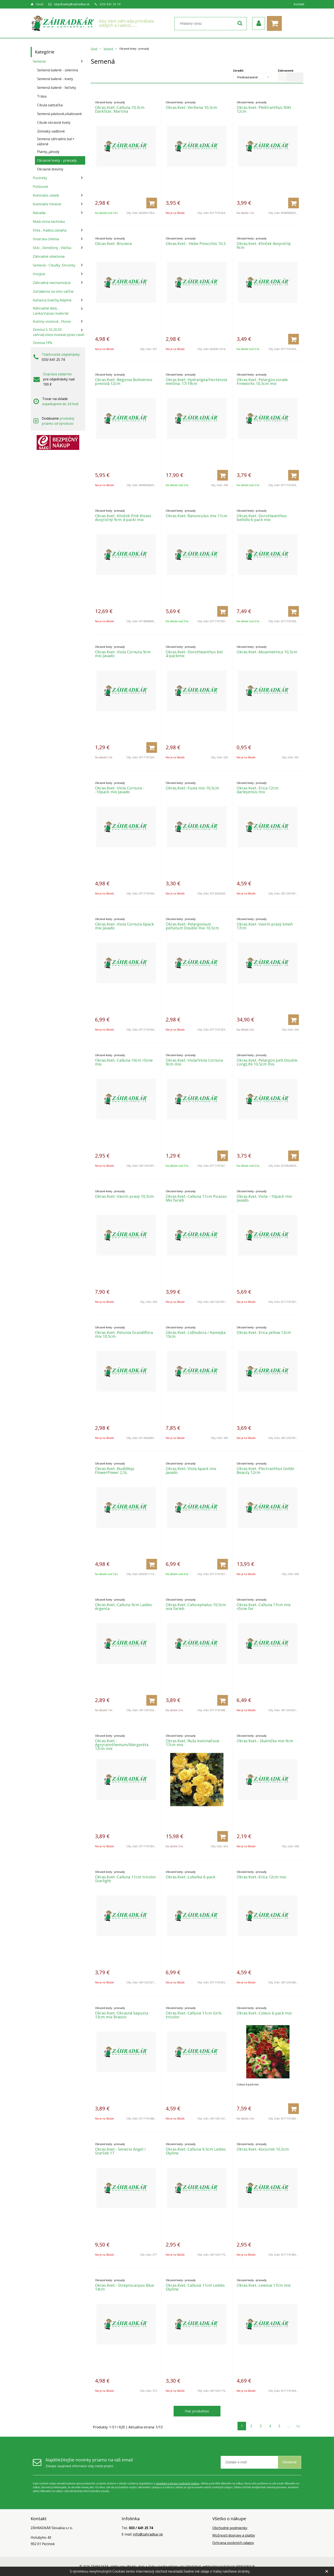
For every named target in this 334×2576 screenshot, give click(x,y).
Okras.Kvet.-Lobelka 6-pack (190, 1876)
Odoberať (289, 2462)
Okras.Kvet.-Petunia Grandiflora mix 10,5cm (124, 1334)
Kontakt (299, 4)
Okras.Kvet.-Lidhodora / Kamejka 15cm (196, 1334)
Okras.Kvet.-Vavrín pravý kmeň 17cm (265, 926)
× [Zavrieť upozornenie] (327, 2571)
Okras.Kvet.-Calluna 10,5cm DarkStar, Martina (119, 109)
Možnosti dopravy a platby (233, 2535)
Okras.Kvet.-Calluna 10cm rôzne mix (124, 1062)
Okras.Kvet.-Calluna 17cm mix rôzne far (264, 1606)
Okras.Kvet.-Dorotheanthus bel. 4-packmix (194, 653)
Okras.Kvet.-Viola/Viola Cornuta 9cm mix (194, 1062)
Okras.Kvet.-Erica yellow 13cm (264, 1332)
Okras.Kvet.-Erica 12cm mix (261, 1876)
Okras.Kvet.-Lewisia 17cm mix (264, 2285)
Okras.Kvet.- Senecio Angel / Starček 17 (120, 2151)
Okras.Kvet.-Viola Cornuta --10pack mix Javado (119, 789)
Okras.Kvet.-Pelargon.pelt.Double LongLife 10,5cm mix (267, 1062)
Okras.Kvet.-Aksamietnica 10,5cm (267, 651)
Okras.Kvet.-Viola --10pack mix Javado (264, 1198)
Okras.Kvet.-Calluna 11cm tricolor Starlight (125, 1878)
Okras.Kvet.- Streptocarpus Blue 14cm (124, 2287)
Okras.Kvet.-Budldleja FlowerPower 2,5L (114, 1470)
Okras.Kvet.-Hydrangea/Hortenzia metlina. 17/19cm (196, 381)
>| (298, 2426)
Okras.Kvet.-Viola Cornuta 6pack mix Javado (124, 926)
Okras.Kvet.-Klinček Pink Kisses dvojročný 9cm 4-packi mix (123, 517)
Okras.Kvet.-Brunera (113, 243)
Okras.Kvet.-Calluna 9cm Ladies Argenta (123, 1606)
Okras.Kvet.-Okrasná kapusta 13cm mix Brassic (121, 2014)
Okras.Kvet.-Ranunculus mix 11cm (196, 515)
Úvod (39, 4)
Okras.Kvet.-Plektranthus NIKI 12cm (264, 109)
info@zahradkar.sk (148, 2534)
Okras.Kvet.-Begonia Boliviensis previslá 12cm (123, 381)
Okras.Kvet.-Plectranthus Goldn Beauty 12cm (265, 1470)
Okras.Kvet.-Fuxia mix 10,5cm (192, 788)
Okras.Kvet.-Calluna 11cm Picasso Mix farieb (196, 1198)
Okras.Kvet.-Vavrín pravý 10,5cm (124, 1196)
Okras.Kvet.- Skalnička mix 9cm (265, 1740)
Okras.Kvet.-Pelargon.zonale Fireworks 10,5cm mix (262, 381)
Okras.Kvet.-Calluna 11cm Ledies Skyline (195, 2287)
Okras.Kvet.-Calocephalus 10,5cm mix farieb (196, 1606)
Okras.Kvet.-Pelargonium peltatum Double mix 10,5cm (192, 926)
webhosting (210, 2566)
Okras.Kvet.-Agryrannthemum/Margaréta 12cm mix (121, 1744)
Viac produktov (197, 2411)
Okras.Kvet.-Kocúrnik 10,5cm (263, 2149)
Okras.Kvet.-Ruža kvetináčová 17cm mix (192, 1742)
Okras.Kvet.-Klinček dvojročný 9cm (264, 245)
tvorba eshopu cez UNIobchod (179, 2566)
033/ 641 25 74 (110, 4)
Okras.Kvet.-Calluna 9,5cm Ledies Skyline (196, 2151)
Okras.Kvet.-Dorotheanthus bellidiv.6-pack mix (262, 517)
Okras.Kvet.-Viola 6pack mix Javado (191, 1470)
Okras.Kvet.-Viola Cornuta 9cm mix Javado (123, 653)
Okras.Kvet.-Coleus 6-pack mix (264, 2013)
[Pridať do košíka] (151, 203)
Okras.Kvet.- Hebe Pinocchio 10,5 (196, 243)
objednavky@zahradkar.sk (72, 4)
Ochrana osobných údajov (233, 2542)
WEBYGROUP (245, 2566)
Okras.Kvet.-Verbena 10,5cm (191, 107)
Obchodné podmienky (229, 2528)
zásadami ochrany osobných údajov (177, 2483)
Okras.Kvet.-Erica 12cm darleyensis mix (257, 789)
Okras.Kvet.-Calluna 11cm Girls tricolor (194, 2014)
